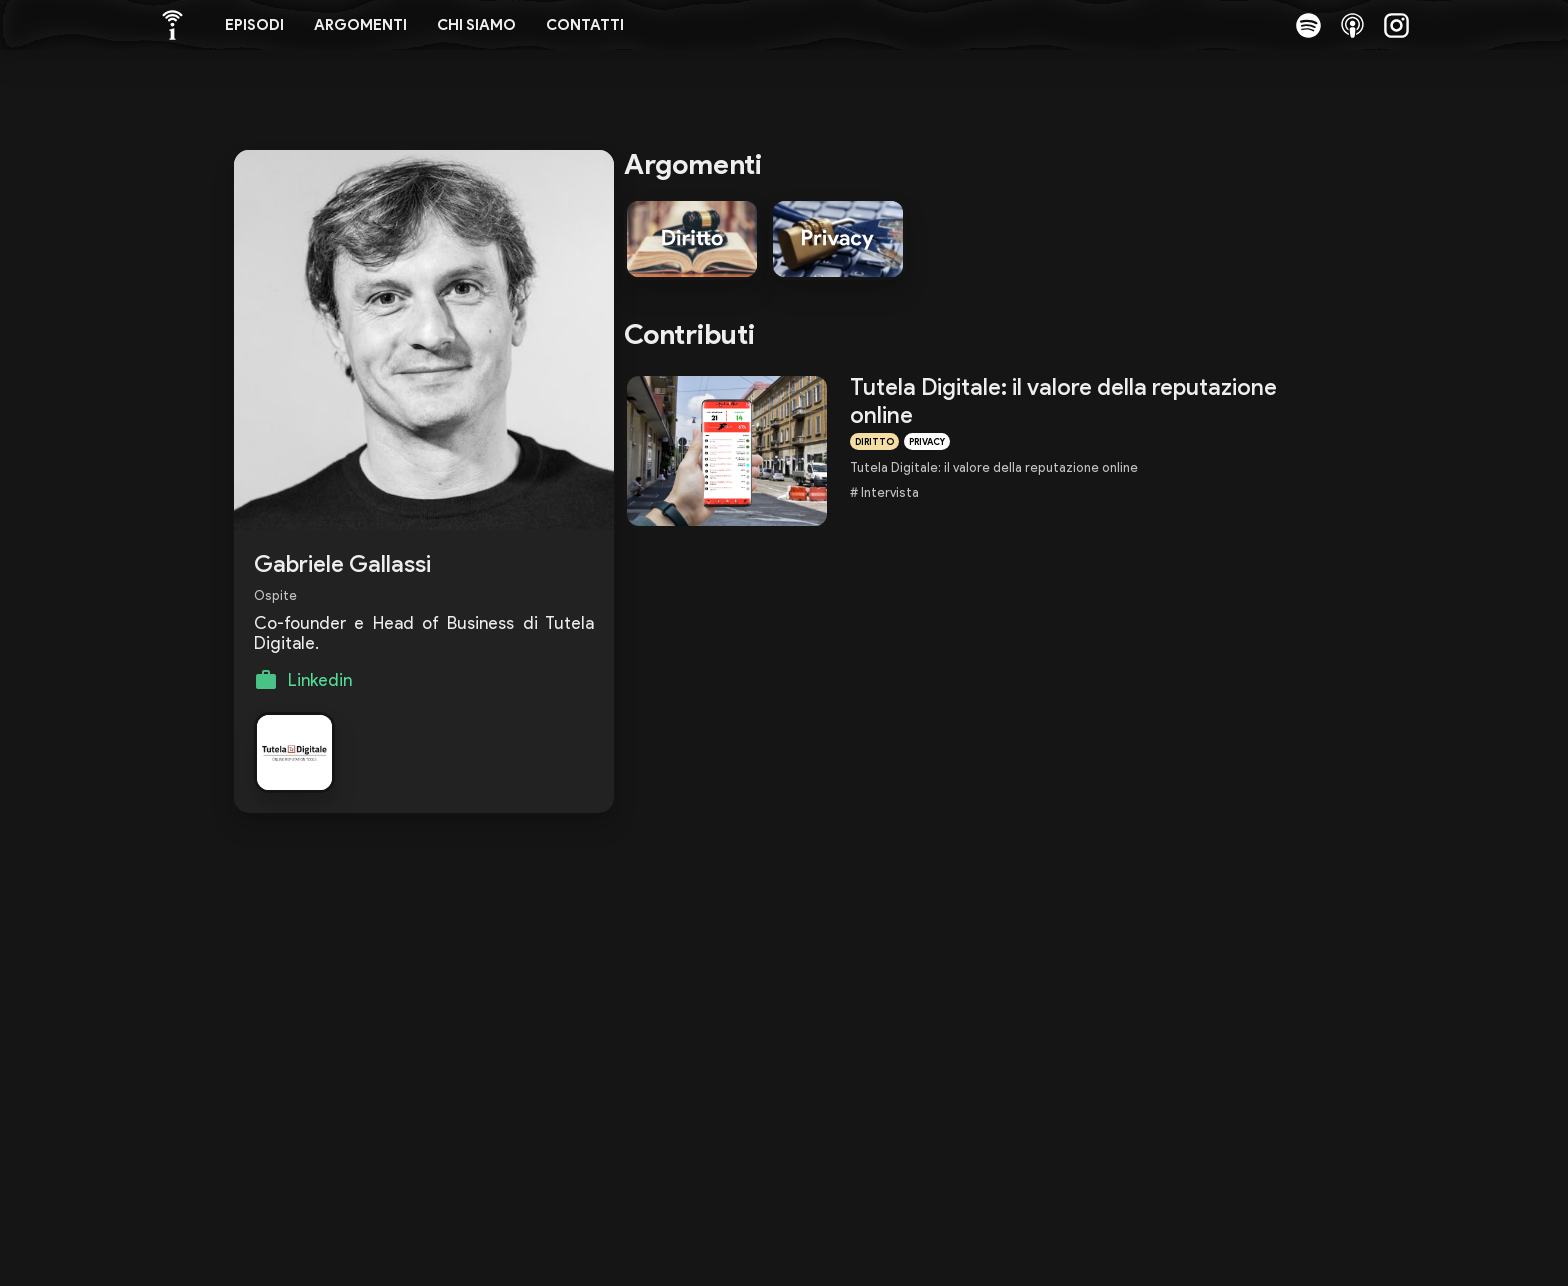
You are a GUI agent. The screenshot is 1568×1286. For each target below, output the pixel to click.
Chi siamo (476, 25)
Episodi (254, 25)
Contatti (585, 25)
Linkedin (320, 680)
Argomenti (360, 25)
